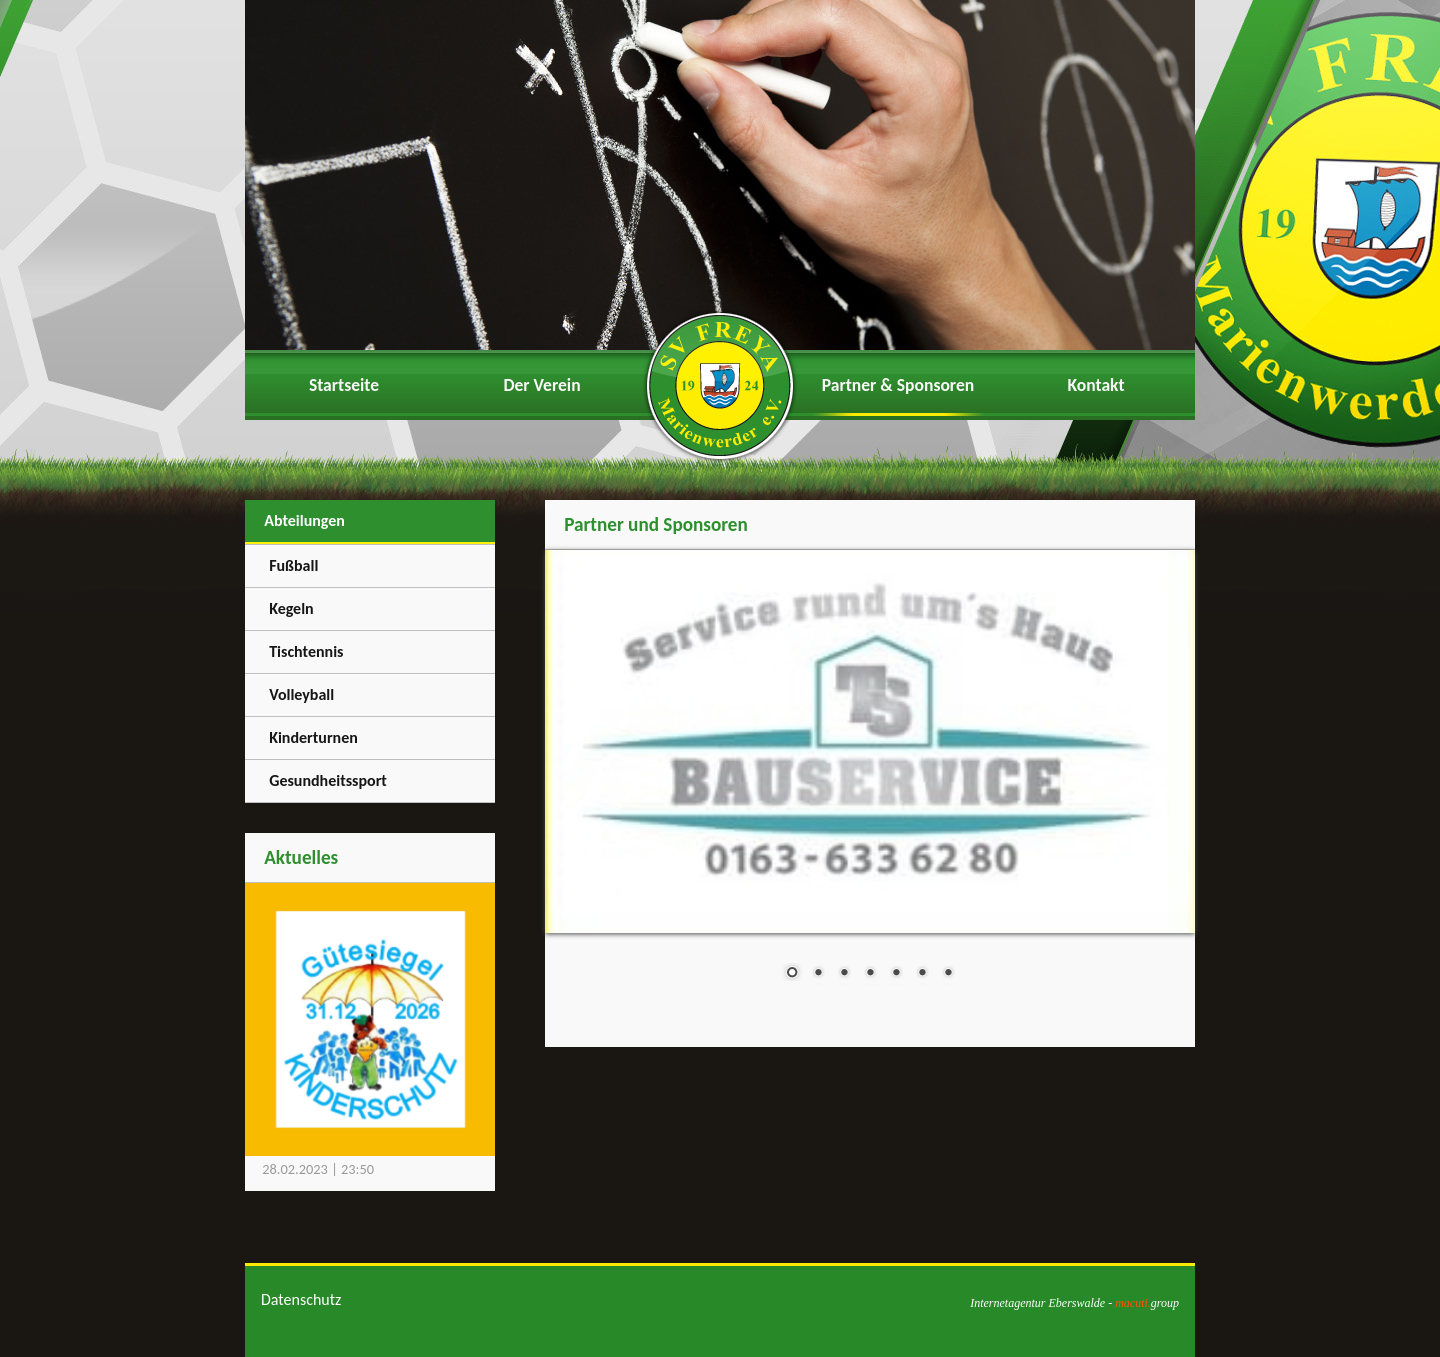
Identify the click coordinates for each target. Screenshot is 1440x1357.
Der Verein (541, 385)
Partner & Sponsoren (898, 385)
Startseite (344, 385)
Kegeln (291, 608)
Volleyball (301, 694)
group (1147, 1303)
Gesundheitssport (328, 780)
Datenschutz (301, 1299)
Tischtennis (306, 651)
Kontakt (1095, 385)
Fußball (293, 565)
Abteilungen (304, 520)
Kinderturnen (313, 737)
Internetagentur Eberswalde (1037, 1303)
